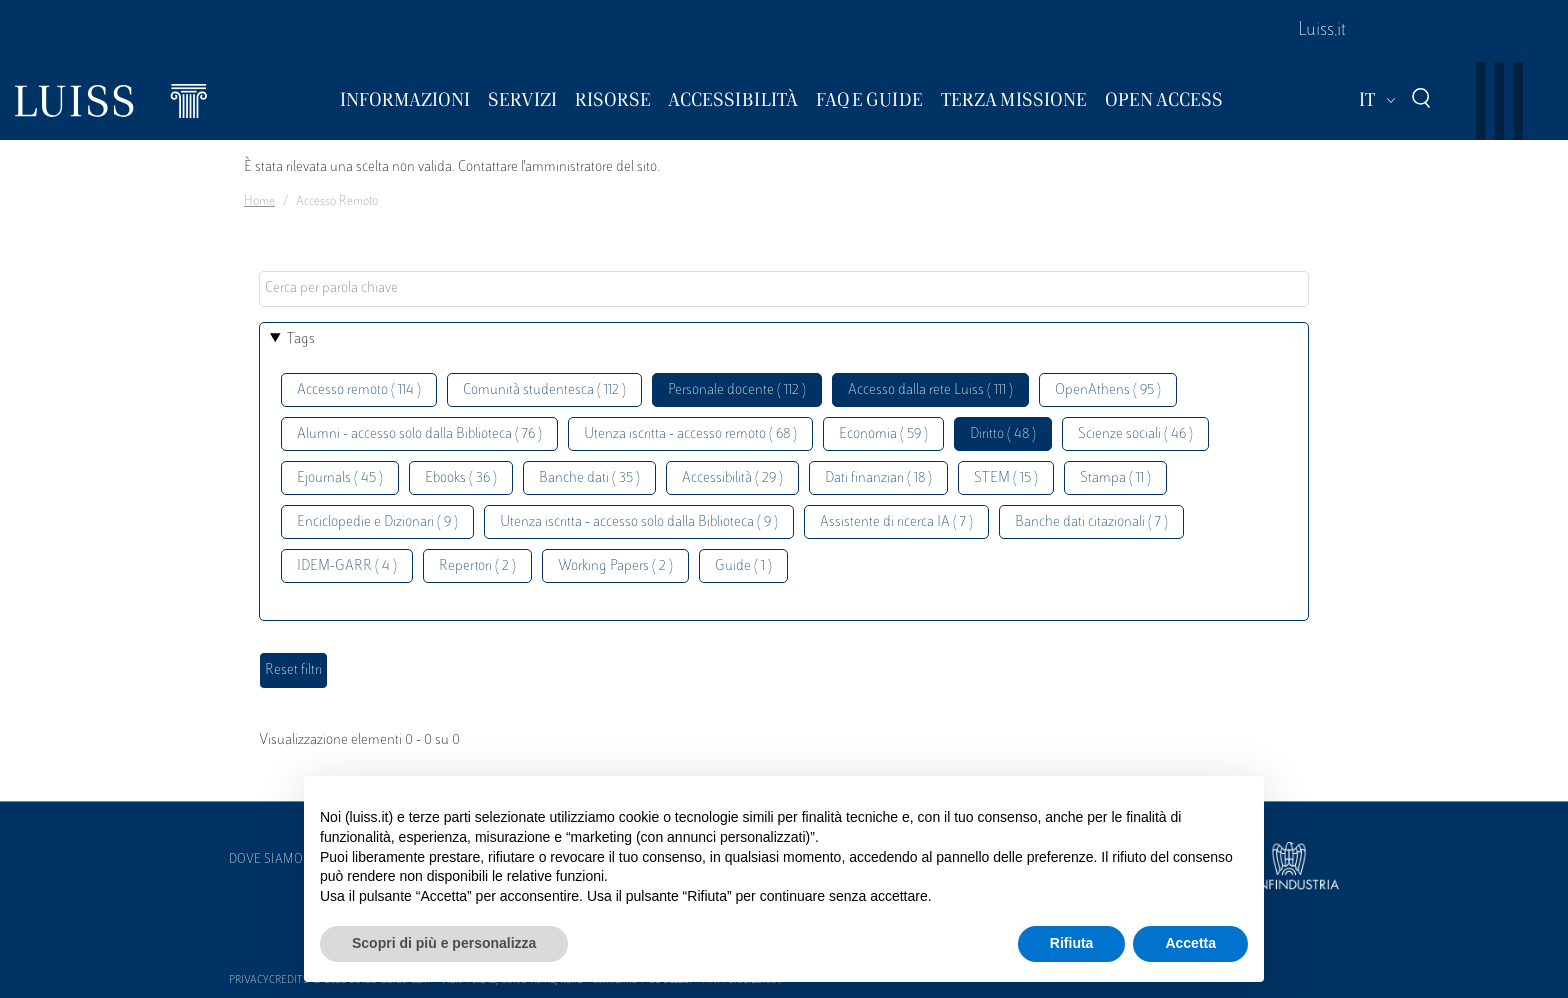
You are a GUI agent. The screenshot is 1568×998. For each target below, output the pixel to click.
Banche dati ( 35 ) (589, 478)
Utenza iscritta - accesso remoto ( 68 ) (690, 434)
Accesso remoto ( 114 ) (359, 390)
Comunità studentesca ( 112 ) (544, 390)
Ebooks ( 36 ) (461, 478)
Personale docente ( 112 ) (737, 390)
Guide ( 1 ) (743, 566)
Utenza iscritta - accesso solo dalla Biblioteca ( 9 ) (639, 522)
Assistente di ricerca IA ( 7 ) (896, 522)
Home (259, 202)
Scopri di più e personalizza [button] (444, 943)
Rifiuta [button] (1072, 943)
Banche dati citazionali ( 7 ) (1091, 522)
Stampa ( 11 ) (1115, 478)
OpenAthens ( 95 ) (1108, 390)
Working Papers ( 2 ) (615, 566)
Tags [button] (301, 339)
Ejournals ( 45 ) (340, 478)
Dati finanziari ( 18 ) (878, 478)
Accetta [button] (1190, 943)
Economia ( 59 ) (883, 434)
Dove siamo (266, 860)
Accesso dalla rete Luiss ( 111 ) (930, 390)
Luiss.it (1322, 31)
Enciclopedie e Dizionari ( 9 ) (377, 522)
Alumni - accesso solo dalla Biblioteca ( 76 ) (419, 434)
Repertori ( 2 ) (477, 566)
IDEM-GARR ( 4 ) (347, 566)
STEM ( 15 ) (1006, 478)
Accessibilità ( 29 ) (732, 478)
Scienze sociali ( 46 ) (1135, 434)
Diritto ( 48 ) (1003, 434)
